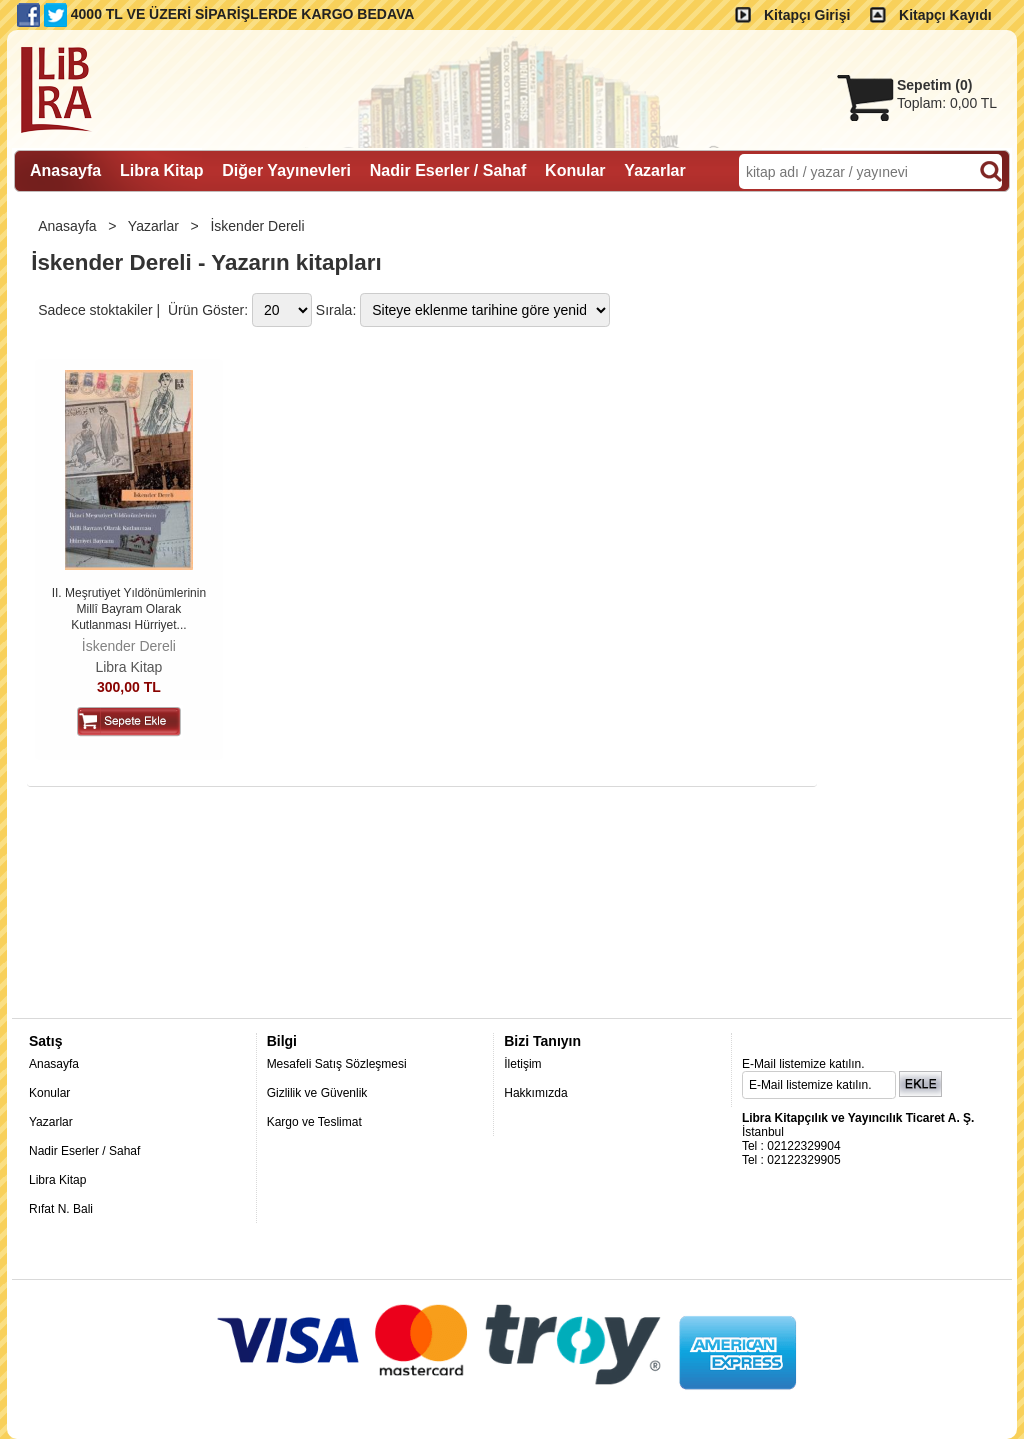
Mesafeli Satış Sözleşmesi (337, 1064)
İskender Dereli (259, 226)
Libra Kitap (128, 667)
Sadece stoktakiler (95, 310)
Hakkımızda (535, 1093)
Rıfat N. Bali (61, 1209)
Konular (49, 1093)
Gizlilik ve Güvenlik (317, 1093)
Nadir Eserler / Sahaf (84, 1151)
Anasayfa (69, 226)
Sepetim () (934, 85)
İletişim (522, 1064)
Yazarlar (155, 226)
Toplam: (947, 103)
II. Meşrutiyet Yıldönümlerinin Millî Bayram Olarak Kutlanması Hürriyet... (129, 608)
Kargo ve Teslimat (314, 1122)
